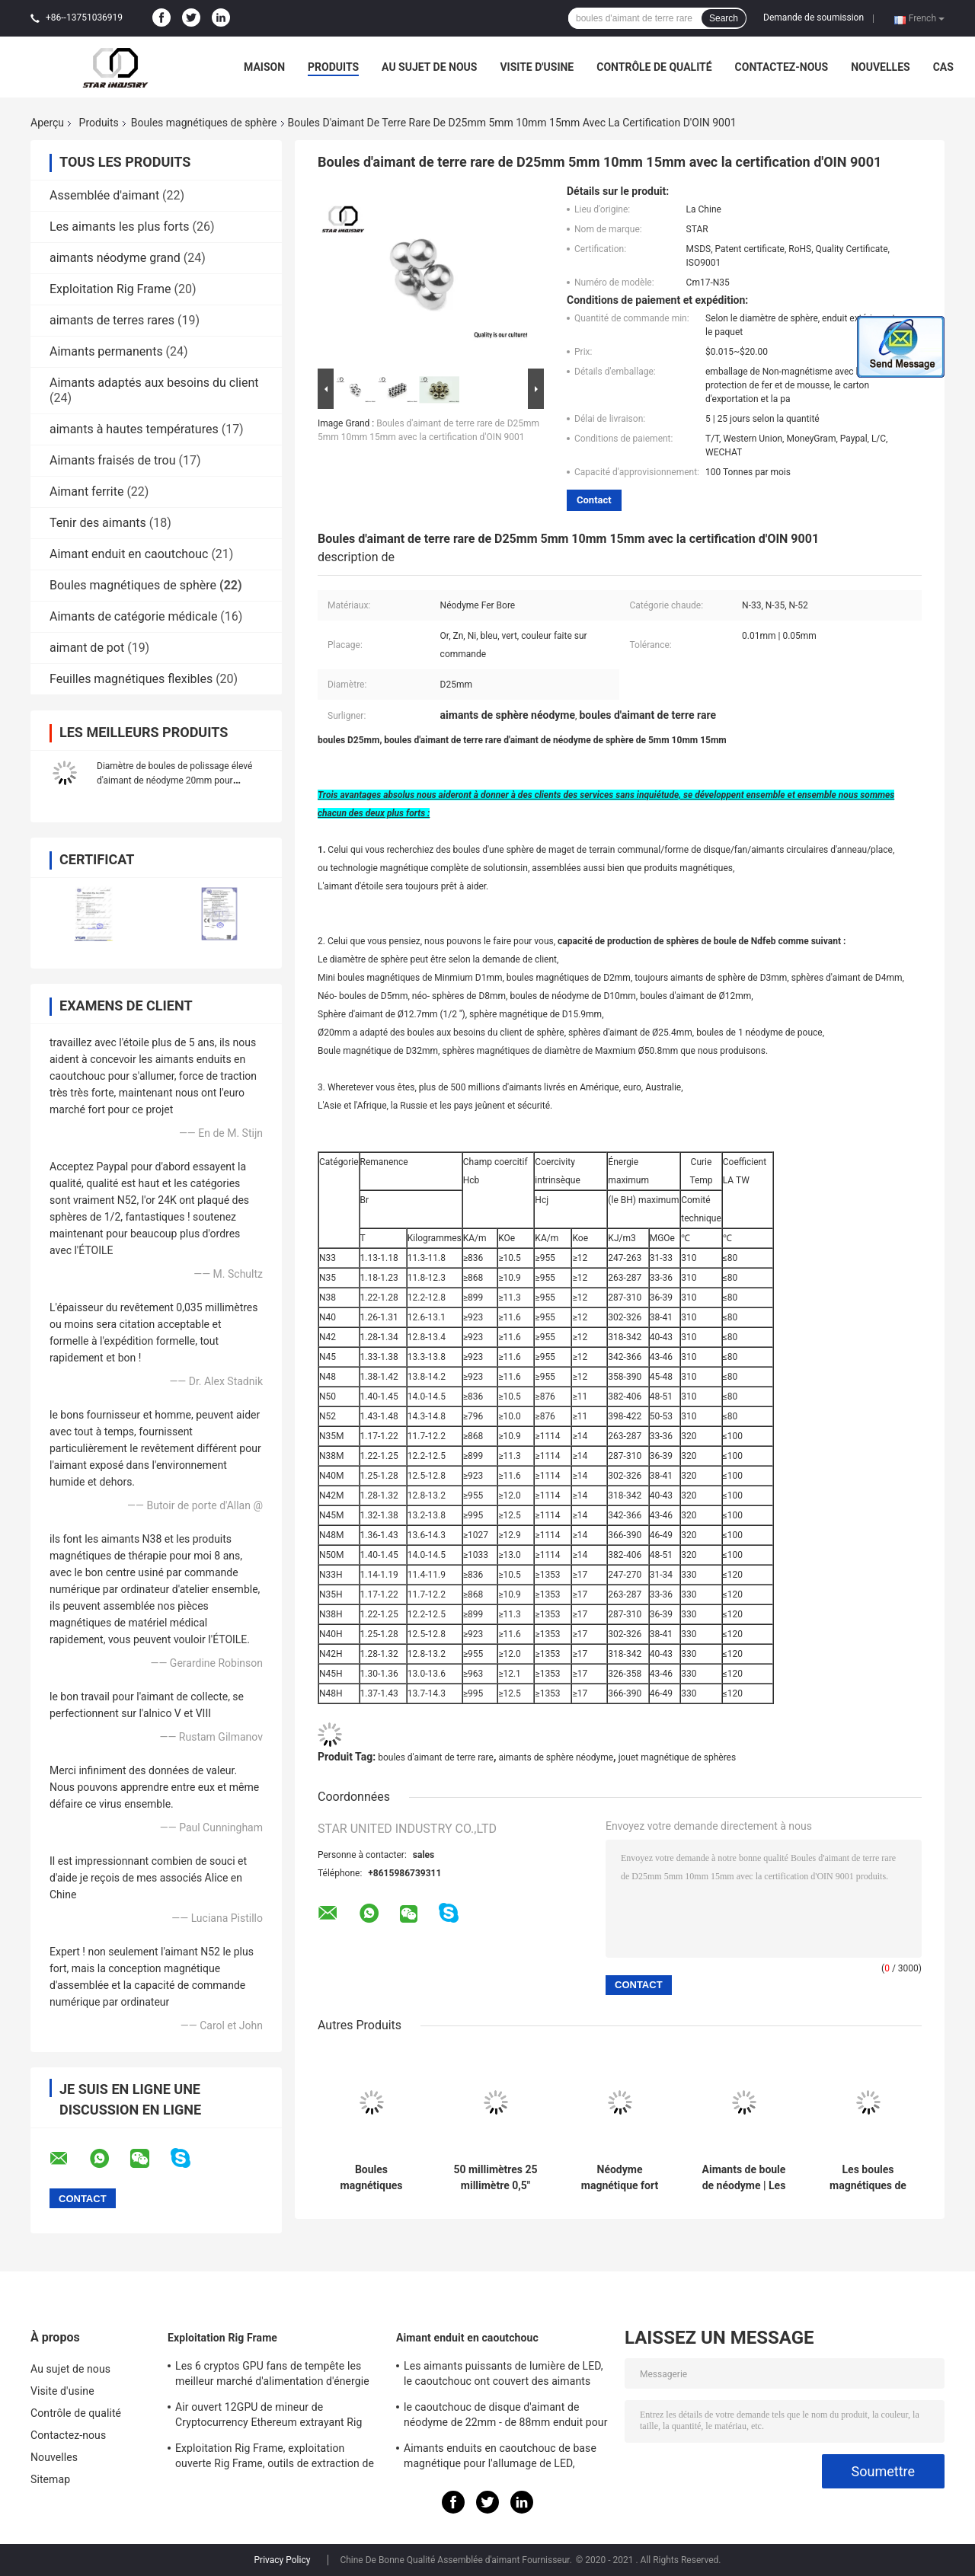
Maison (264, 67)
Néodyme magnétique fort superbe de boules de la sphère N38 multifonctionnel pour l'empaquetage (620, 2177)
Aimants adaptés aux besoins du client (154, 382)
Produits (333, 67)
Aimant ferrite (86, 491)
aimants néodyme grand (115, 258)
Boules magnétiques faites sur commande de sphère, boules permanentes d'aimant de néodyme (371, 2177)
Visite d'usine (537, 67)
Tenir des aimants (98, 523)
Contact (594, 500)
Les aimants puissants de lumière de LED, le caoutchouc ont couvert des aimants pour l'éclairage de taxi (503, 2376)
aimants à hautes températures (134, 429)
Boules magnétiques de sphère (204, 123)
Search (723, 18)
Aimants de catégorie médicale (133, 616)
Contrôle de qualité (653, 67)
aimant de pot (87, 647)
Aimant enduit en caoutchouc (129, 554)
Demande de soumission (813, 17)
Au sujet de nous (429, 67)
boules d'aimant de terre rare (436, 1757)
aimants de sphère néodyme (555, 1757)
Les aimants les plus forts (119, 226)
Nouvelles (880, 67)
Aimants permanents (106, 351)
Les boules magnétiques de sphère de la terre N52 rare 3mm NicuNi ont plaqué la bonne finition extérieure (867, 2177)
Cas (943, 67)
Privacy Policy (282, 2560)
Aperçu (47, 123)
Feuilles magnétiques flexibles (131, 679)
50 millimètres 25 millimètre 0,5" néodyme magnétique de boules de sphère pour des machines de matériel (495, 2177)
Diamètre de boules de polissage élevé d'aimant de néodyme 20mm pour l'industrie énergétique (174, 780)
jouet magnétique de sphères (678, 1757)
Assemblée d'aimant (104, 195)
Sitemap (50, 2479)
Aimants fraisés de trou (113, 460)
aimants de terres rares (112, 320)
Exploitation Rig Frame (110, 289)
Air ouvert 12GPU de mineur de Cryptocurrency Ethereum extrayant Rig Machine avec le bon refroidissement (269, 2417)
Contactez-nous (782, 67)
